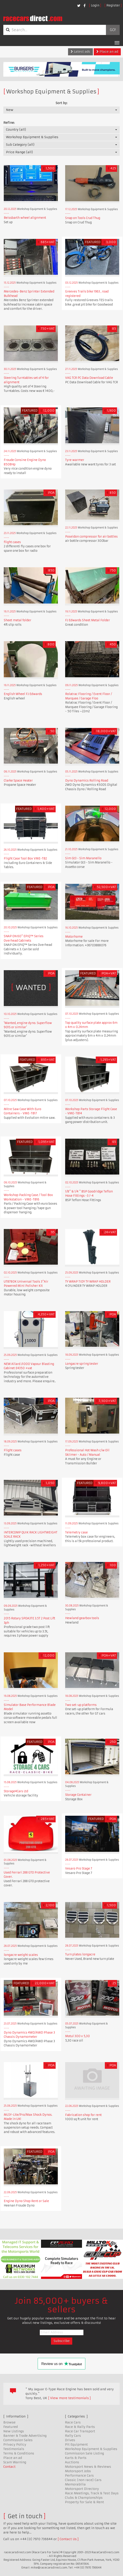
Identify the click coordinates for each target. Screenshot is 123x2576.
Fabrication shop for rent (83, 2115)
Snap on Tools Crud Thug (82, 218)
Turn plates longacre (80, 1954)
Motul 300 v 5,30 (77, 2036)
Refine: (9, 123)
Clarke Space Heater (18, 780)
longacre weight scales (21, 1955)
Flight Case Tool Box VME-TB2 (25, 858)
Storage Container (78, 1795)
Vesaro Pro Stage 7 (78, 1868)
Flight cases (12, 1450)
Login (95, 5)
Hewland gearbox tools (82, 1618)
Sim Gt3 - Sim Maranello (83, 858)
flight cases (12, 542)
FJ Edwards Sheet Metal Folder (87, 620)
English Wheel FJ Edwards (23, 694)
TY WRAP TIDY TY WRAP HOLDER (88, 1281)
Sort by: (61, 103)
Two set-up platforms (81, 1705)
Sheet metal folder (17, 620)
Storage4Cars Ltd (16, 1791)
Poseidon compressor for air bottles (91, 536)
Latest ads (80, 52)
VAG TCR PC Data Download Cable (89, 378)
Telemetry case (76, 1532)
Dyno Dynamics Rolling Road (86, 780)
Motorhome (74, 937)
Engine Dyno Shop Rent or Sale (26, 2201)
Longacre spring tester (81, 1364)
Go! (113, 30)
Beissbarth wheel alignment (25, 218)
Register (113, 5)
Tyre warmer (74, 460)
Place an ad (107, 52)
